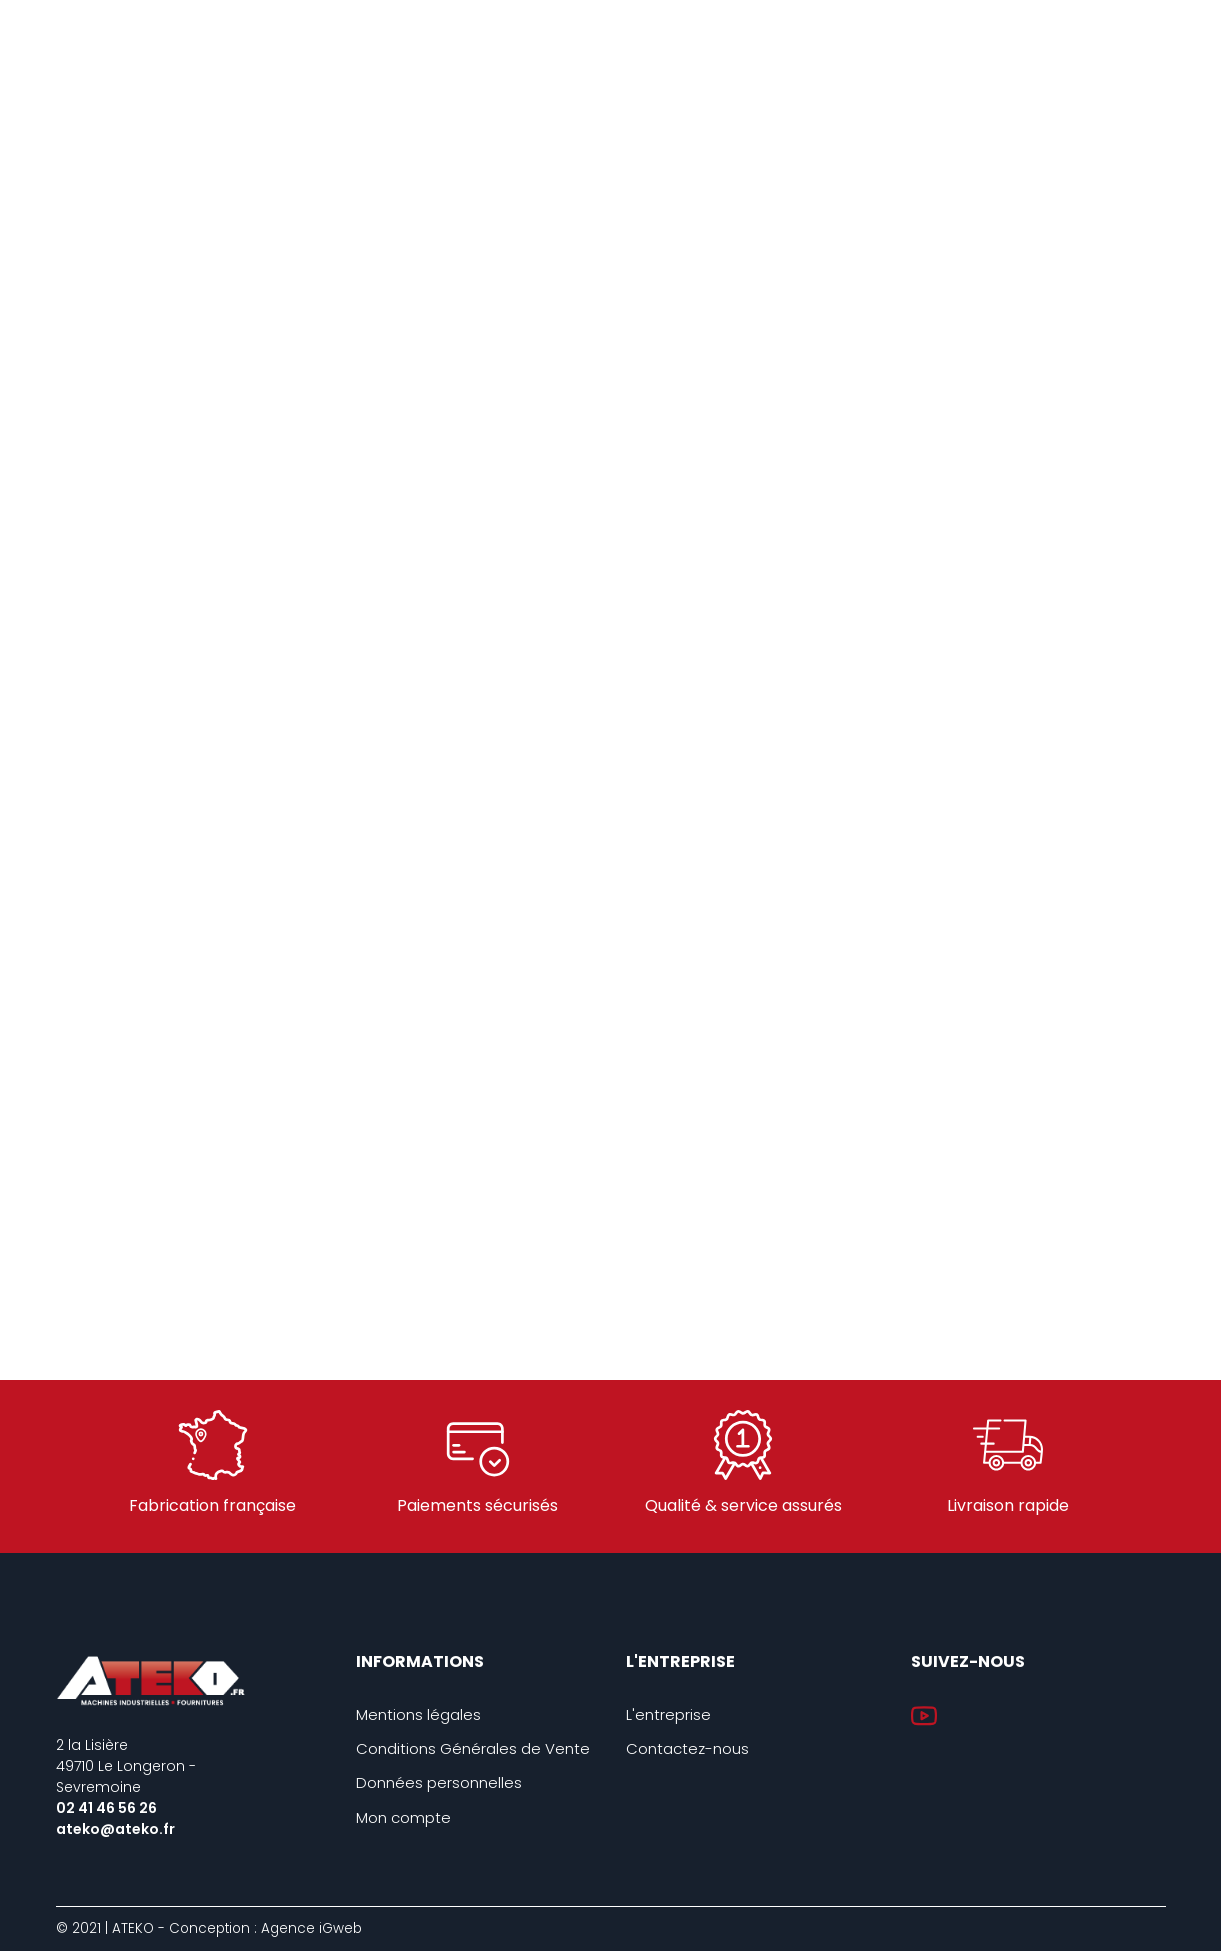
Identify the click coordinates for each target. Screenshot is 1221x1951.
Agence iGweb (311, 1928)
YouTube (924, 1716)
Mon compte (403, 1817)
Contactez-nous (687, 1748)
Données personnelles (439, 1782)
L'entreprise (668, 1714)
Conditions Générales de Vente (473, 1748)
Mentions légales (418, 1714)
